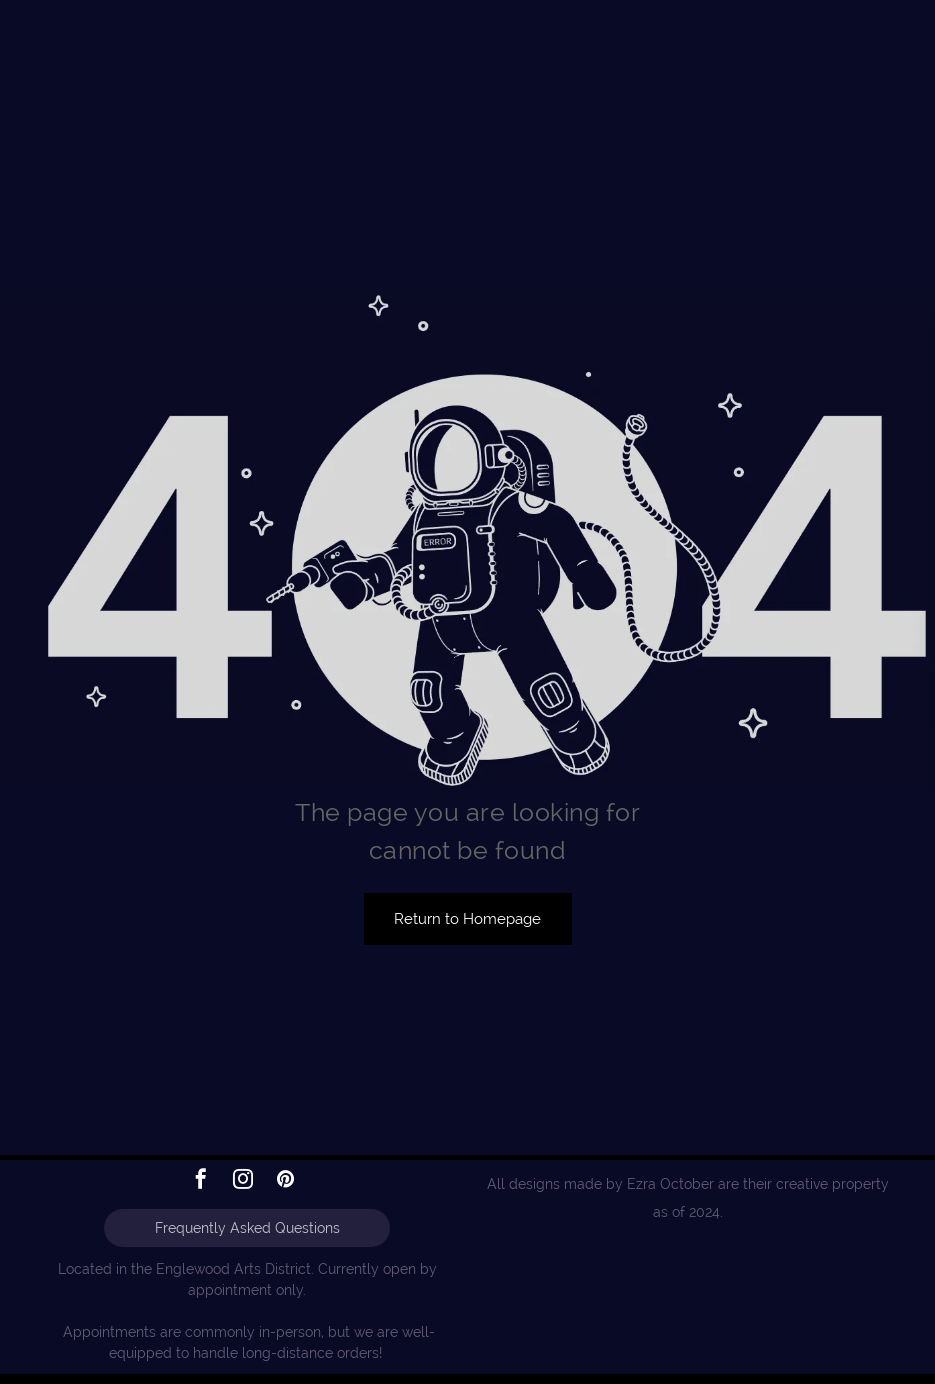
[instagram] (243, 1181)
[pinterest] (285, 1181)
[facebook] (201, 1181)
